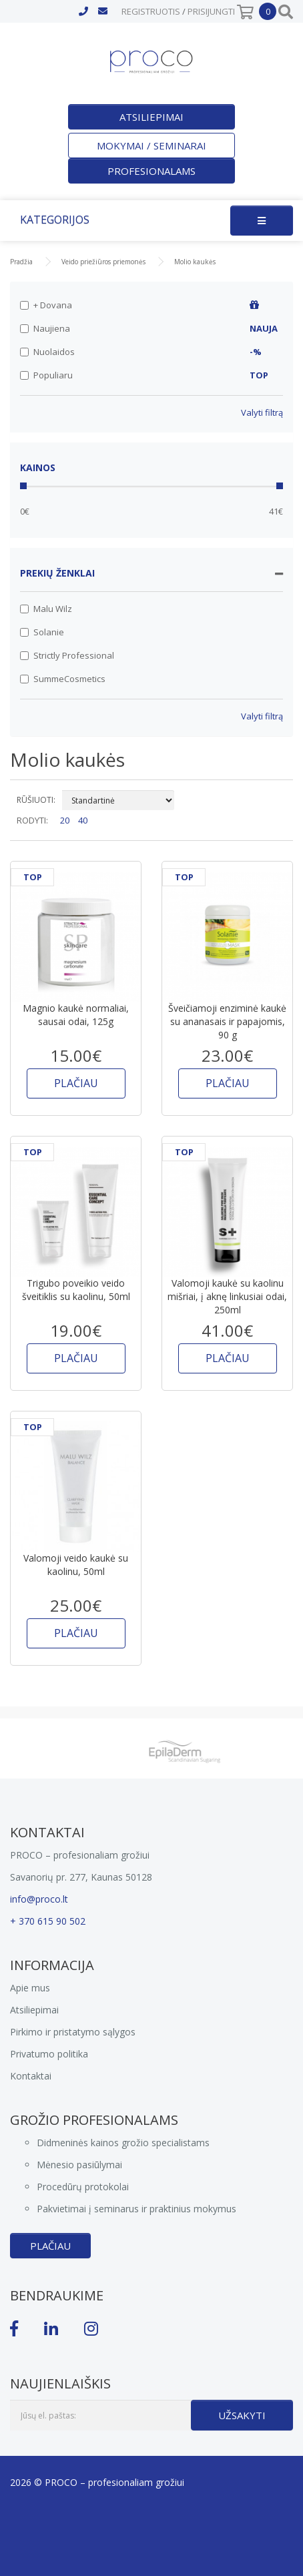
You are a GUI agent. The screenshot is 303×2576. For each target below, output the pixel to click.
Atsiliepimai (151, 116)
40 (82, 820)
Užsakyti (242, 2415)
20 (64, 820)
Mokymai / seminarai (151, 145)
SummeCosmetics (62, 679)
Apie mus (30, 1987)
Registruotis (150, 11)
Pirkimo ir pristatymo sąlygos (72, 2031)
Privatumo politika (49, 2053)
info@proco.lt (39, 1899)
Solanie (42, 632)
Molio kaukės (195, 261)
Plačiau (50, 2245)
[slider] (23, 485)
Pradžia (21, 261)
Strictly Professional (67, 655)
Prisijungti (211, 11)
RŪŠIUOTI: (36, 800)
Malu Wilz (46, 609)
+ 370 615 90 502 (47, 1921)
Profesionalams (151, 171)
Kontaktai (30, 2075)
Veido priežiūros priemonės (103, 261)
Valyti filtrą (262, 412)
